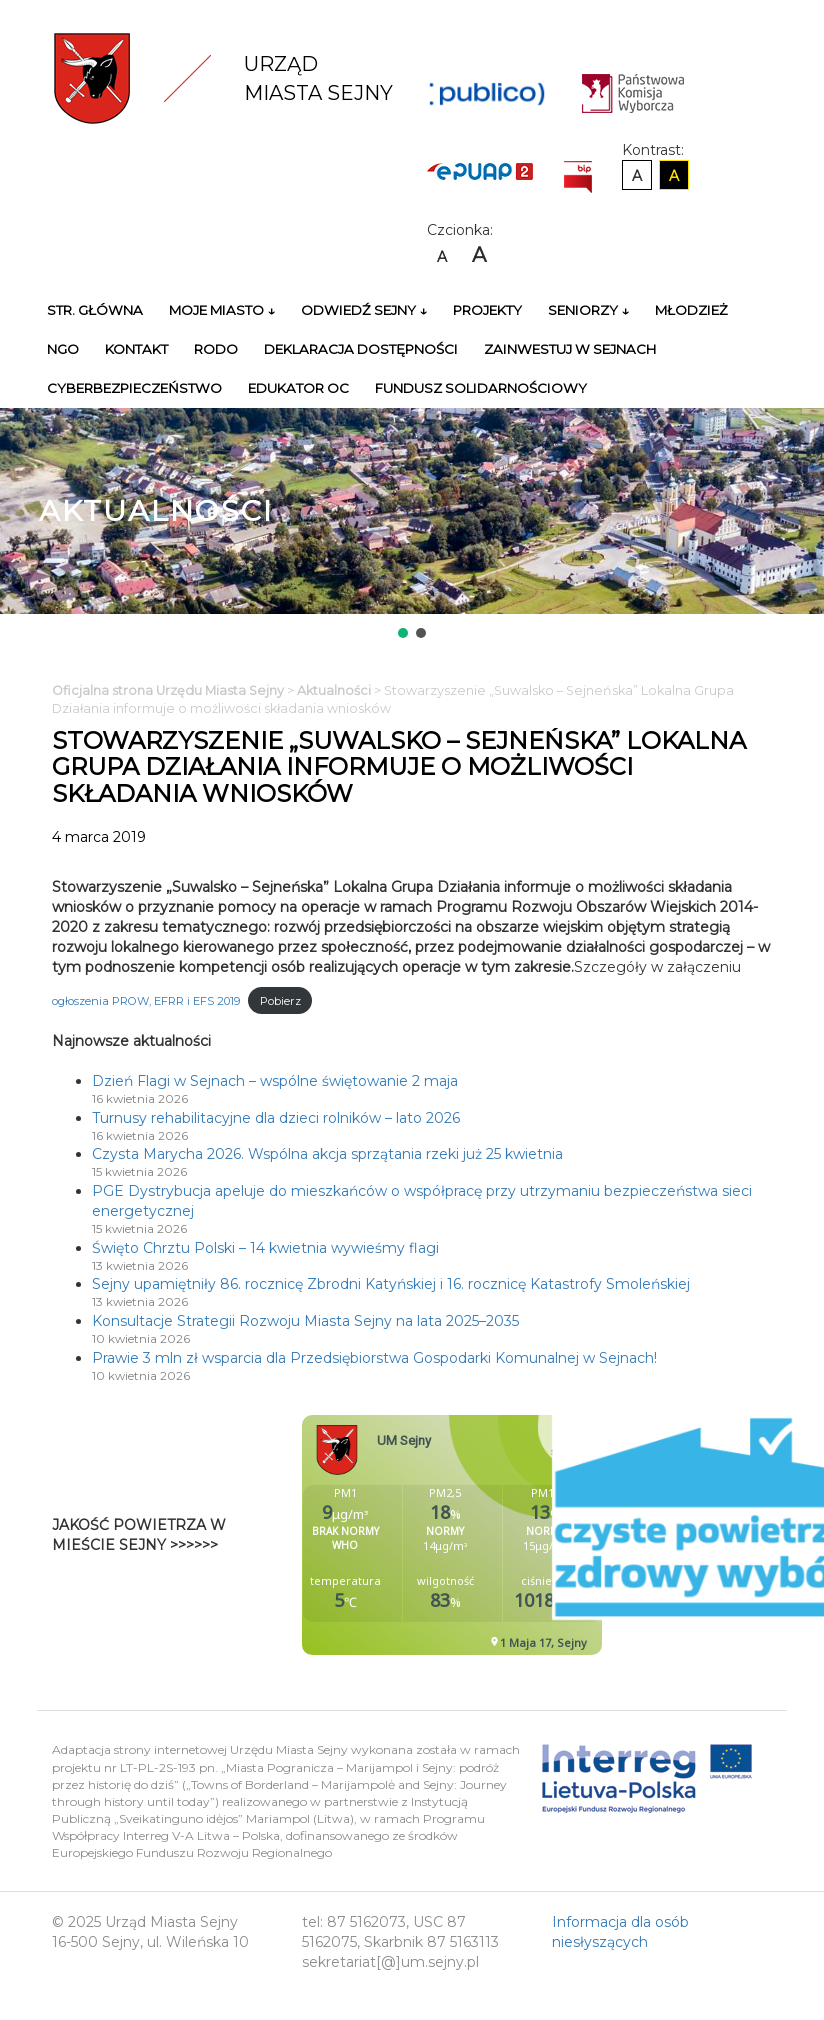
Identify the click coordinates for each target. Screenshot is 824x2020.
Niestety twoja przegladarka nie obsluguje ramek (502, 1535)
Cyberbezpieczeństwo (134, 388)
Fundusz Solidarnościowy (481, 388)
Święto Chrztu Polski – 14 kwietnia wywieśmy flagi (265, 1248)
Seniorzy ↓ (588, 310)
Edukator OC (298, 388)
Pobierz (280, 1001)
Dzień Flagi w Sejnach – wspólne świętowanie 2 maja (275, 1081)
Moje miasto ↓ (222, 310)
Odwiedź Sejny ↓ (364, 310)
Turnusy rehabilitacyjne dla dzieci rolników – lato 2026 (276, 1118)
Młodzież (691, 310)
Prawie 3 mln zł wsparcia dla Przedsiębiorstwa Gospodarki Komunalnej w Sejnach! (374, 1358)
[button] (403, 633)
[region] (412, 525)
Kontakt (136, 349)
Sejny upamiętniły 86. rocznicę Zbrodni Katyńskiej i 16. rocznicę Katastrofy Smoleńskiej (391, 1284)
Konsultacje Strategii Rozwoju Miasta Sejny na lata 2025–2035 (305, 1321)
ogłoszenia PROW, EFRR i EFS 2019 (146, 1001)
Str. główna (95, 310)
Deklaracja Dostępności (361, 349)
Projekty (487, 310)
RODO (216, 349)
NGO (63, 349)
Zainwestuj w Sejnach (570, 349)
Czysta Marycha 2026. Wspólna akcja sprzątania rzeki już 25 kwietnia (327, 1154)
